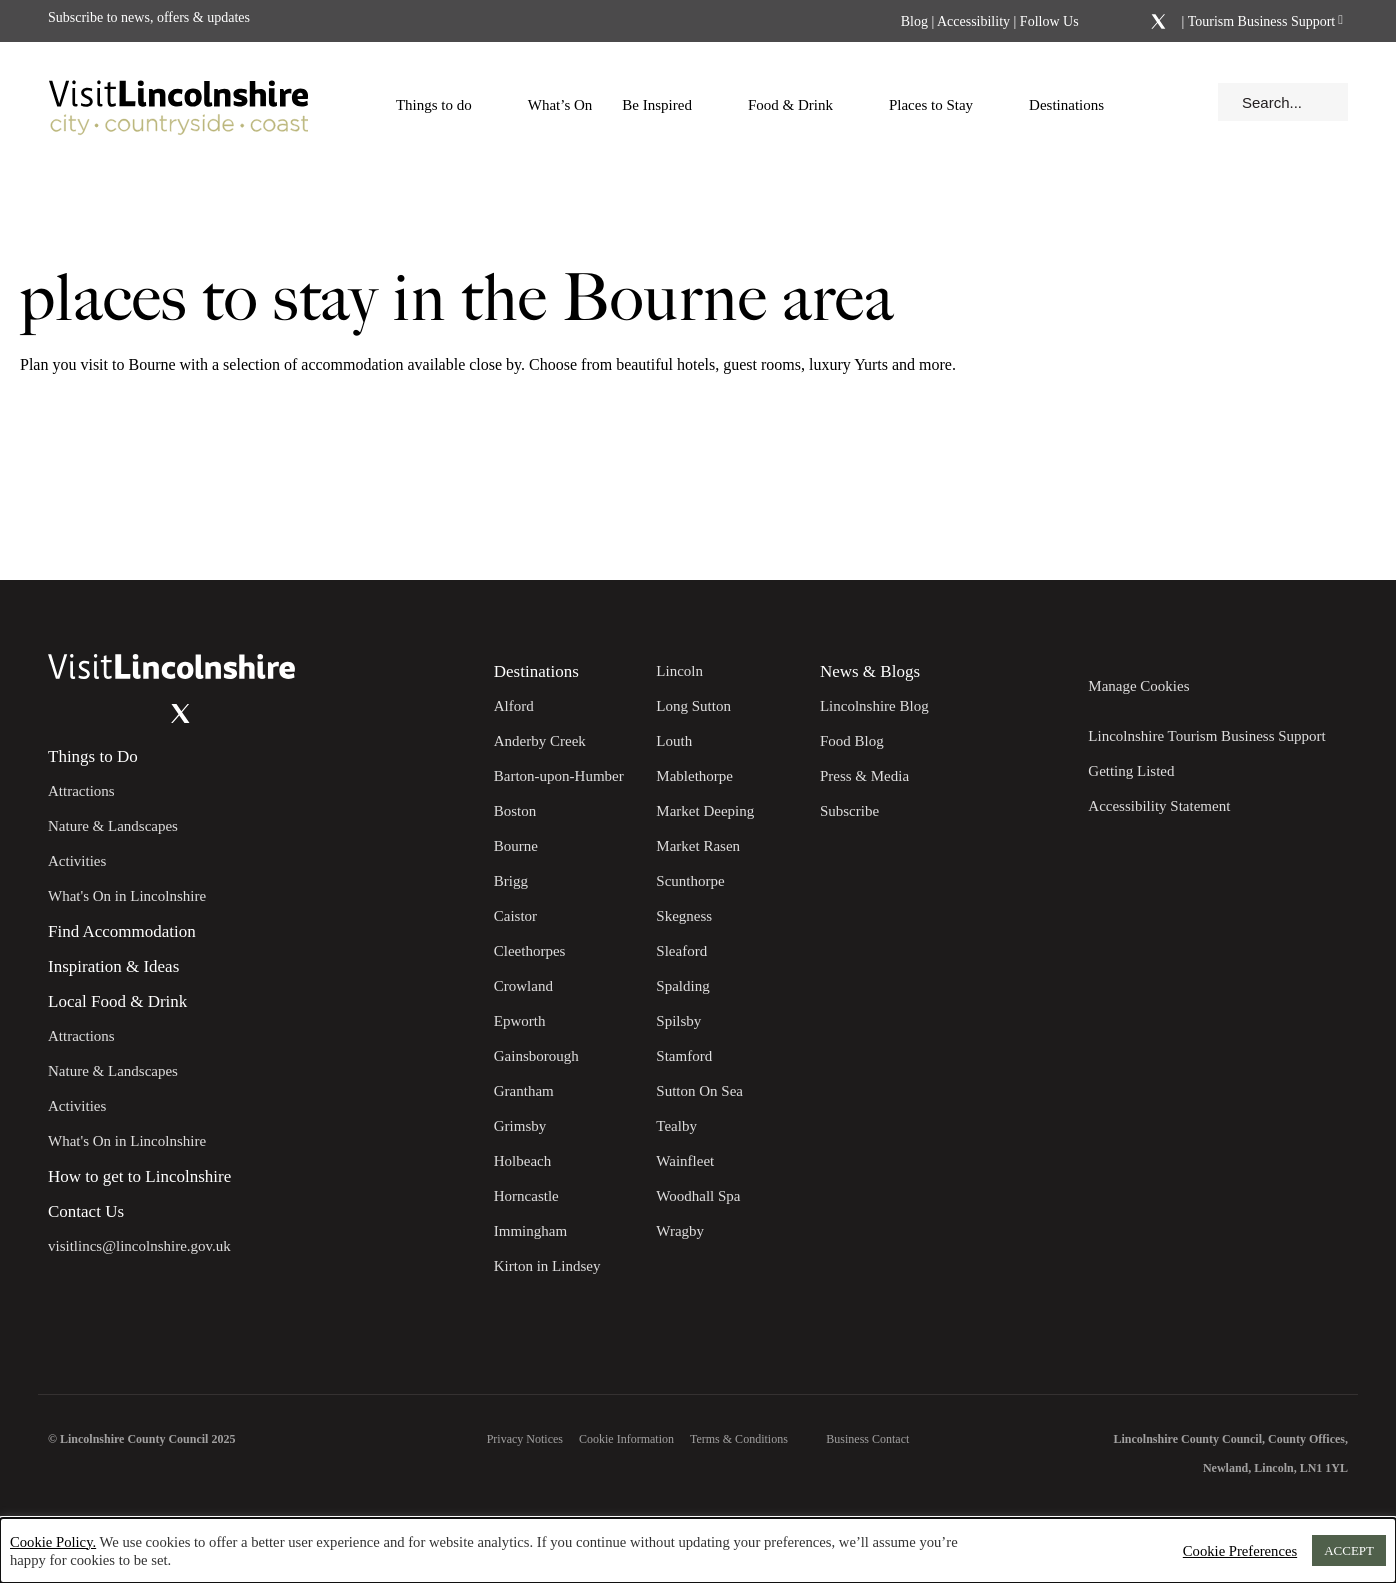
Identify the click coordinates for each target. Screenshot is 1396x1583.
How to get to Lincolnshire (139, 1176)
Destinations (1076, 105)
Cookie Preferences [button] (1240, 1551)
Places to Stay (941, 105)
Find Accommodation (122, 931)
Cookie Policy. (53, 1542)
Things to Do (93, 756)
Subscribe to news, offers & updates (149, 17)
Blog (914, 21)
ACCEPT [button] (1349, 1550)
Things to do (444, 105)
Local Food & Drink (117, 1001)
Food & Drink (800, 105)
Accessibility (973, 21)
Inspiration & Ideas (113, 966)
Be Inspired (667, 105)
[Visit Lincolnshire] (178, 102)
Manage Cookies (1138, 686)
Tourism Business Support (1259, 21)
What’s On (560, 105)
